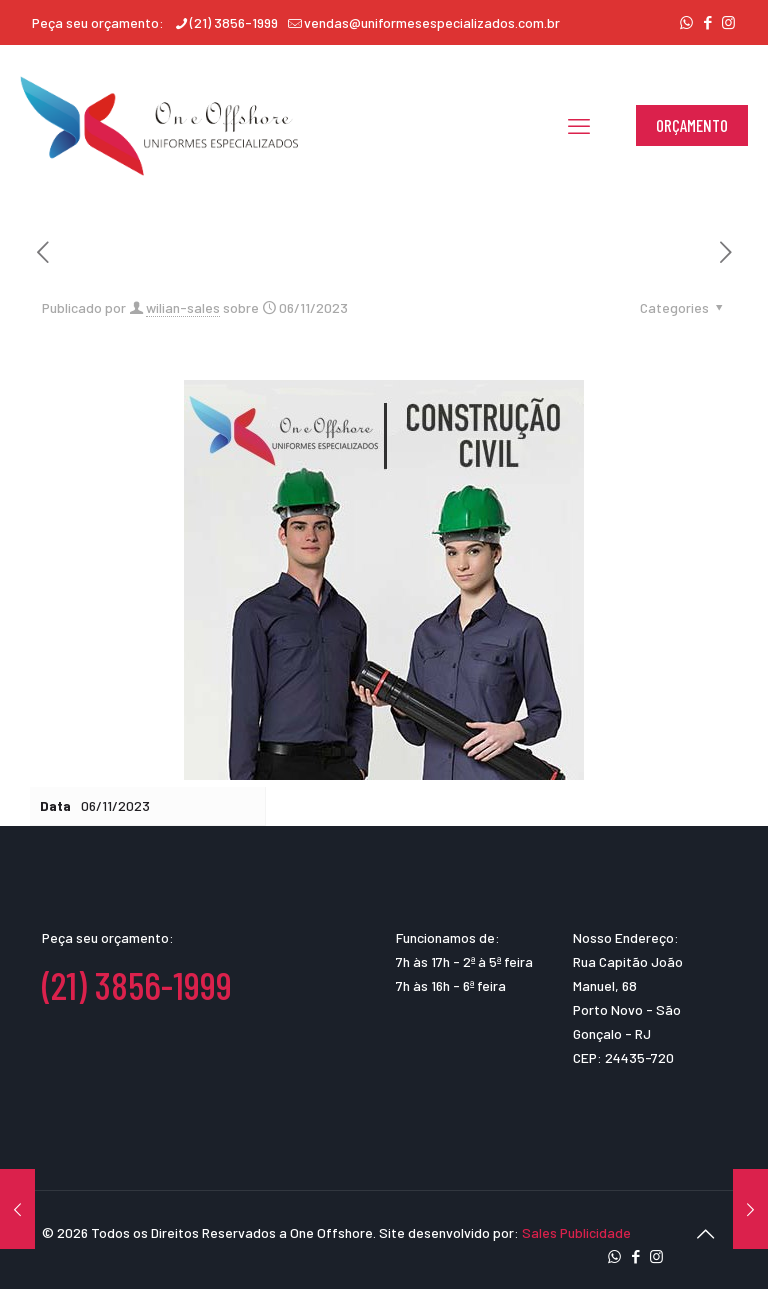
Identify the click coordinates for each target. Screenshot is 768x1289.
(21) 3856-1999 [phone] (234, 22)
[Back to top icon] (705, 1233)
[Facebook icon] (707, 22)
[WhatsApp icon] (686, 22)
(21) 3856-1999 (137, 984)
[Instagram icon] (728, 22)
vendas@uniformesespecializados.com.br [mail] (432, 22)
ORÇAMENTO (692, 125)
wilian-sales (183, 307)
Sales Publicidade (576, 1232)
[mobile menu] (579, 125)
